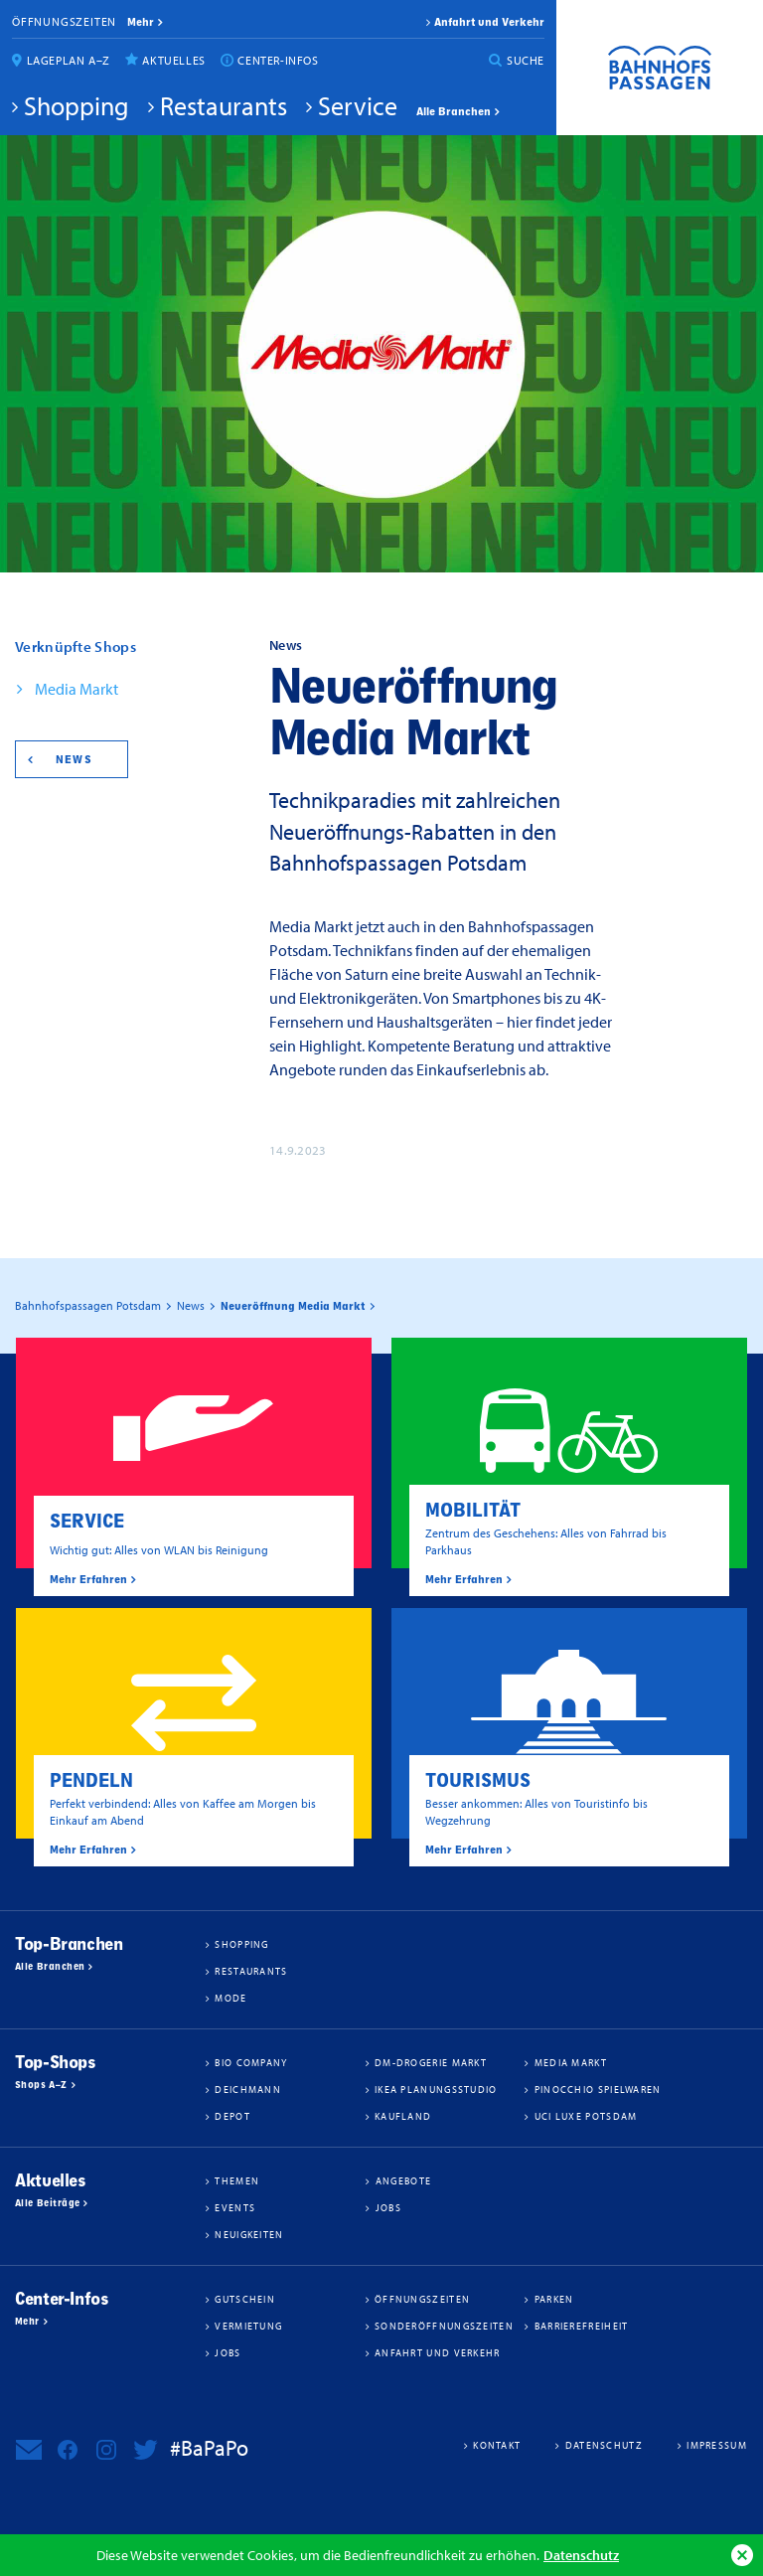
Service (357, 105)
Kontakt (497, 2445)
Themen (237, 2180)
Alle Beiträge (47, 2203)
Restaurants (223, 105)
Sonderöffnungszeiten (444, 2326)
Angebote (403, 2180)
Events (235, 2207)
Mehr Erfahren (88, 1579)
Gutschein (245, 2299)
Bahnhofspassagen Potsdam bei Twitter (145, 2450)
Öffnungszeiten (64, 21)
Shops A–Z (41, 2085)
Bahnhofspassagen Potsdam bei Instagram (106, 2450)
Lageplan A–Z (68, 60)
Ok (742, 2555)
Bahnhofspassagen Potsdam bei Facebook (67, 2450)
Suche (525, 60)
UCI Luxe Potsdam (586, 2116)
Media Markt (76, 689)
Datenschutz (581, 2554)
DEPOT (232, 2116)
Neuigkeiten (249, 2234)
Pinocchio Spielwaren (598, 2089)
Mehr (27, 2322)
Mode (230, 1998)
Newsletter (29, 2450)
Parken (554, 2299)
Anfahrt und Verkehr (489, 22)
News (74, 759)
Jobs (388, 2207)
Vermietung (248, 2326)
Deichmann (248, 2089)
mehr (140, 22)
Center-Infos (277, 60)
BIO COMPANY (251, 2062)
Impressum (717, 2445)
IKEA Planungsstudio (436, 2089)
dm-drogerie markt (431, 2062)
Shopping (76, 105)
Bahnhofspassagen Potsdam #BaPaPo (659, 67)
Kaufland (403, 2116)
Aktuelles (173, 60)
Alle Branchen (453, 111)
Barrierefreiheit (581, 2326)
